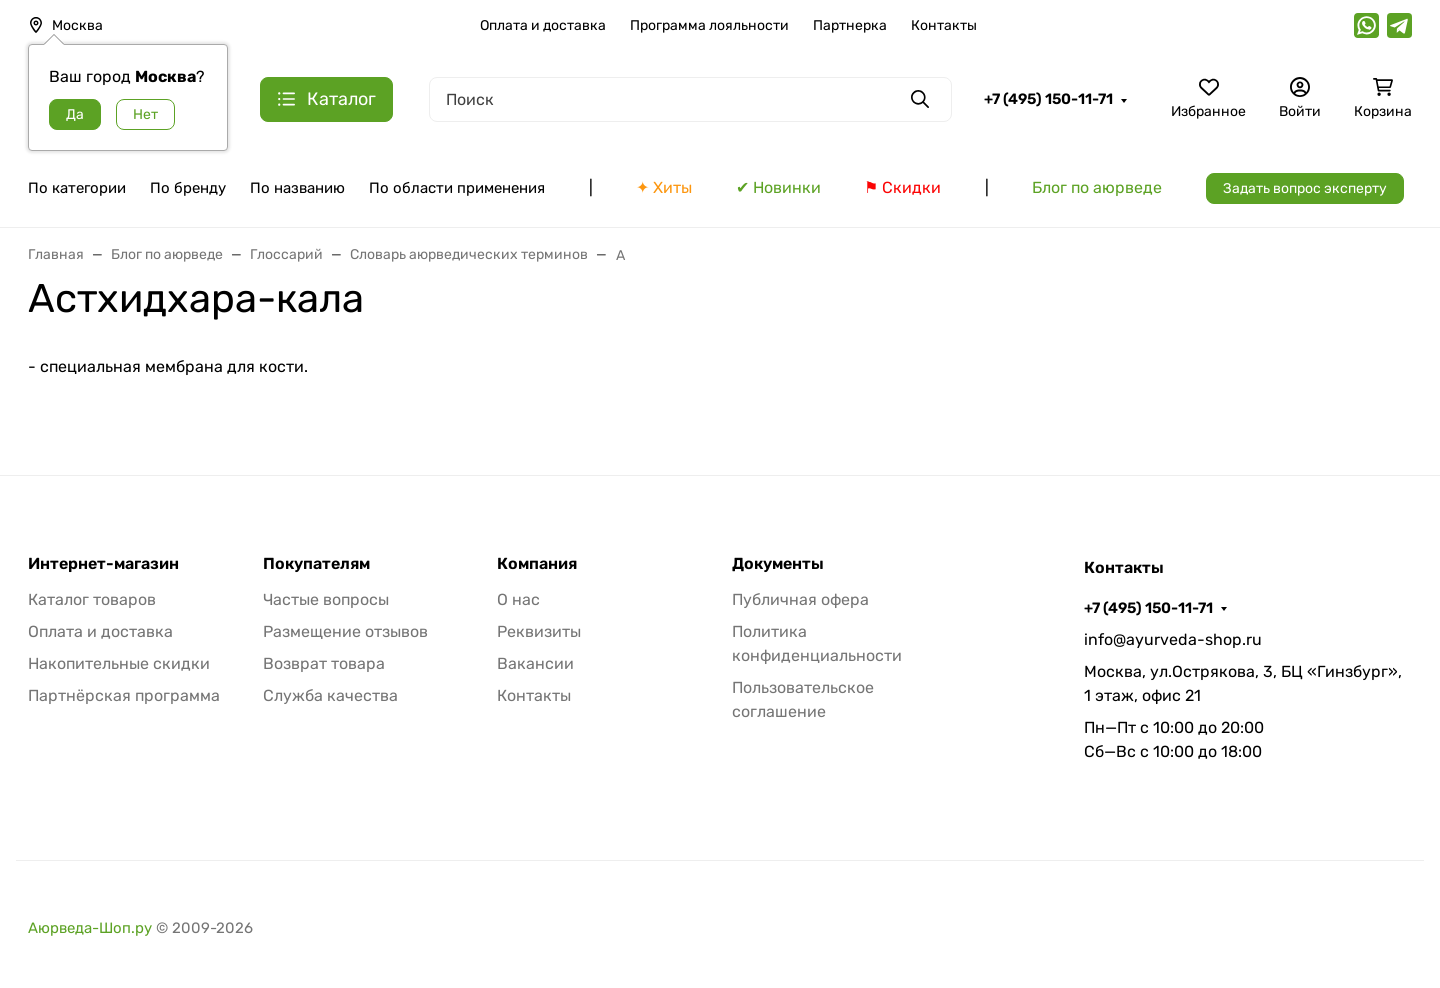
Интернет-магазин (103, 564)
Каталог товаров (92, 599)
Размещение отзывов (345, 631)
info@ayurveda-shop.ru (1173, 639)
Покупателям (316, 564)
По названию (297, 188)
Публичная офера (800, 599)
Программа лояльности (709, 25)
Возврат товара (324, 663)
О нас (518, 599)
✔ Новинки (778, 187)
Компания (537, 564)
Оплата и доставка (543, 25)
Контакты (944, 25)
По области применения (457, 188)
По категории (77, 188)
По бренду (188, 188)
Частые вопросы (326, 599)
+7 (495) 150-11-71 (1048, 99)
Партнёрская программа (124, 695)
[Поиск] (690, 99)
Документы (778, 564)
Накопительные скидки (119, 663)
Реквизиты (539, 631)
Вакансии (535, 663)
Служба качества (330, 695)
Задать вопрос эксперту (1305, 188)
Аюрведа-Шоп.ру (90, 928)
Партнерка (850, 25)
